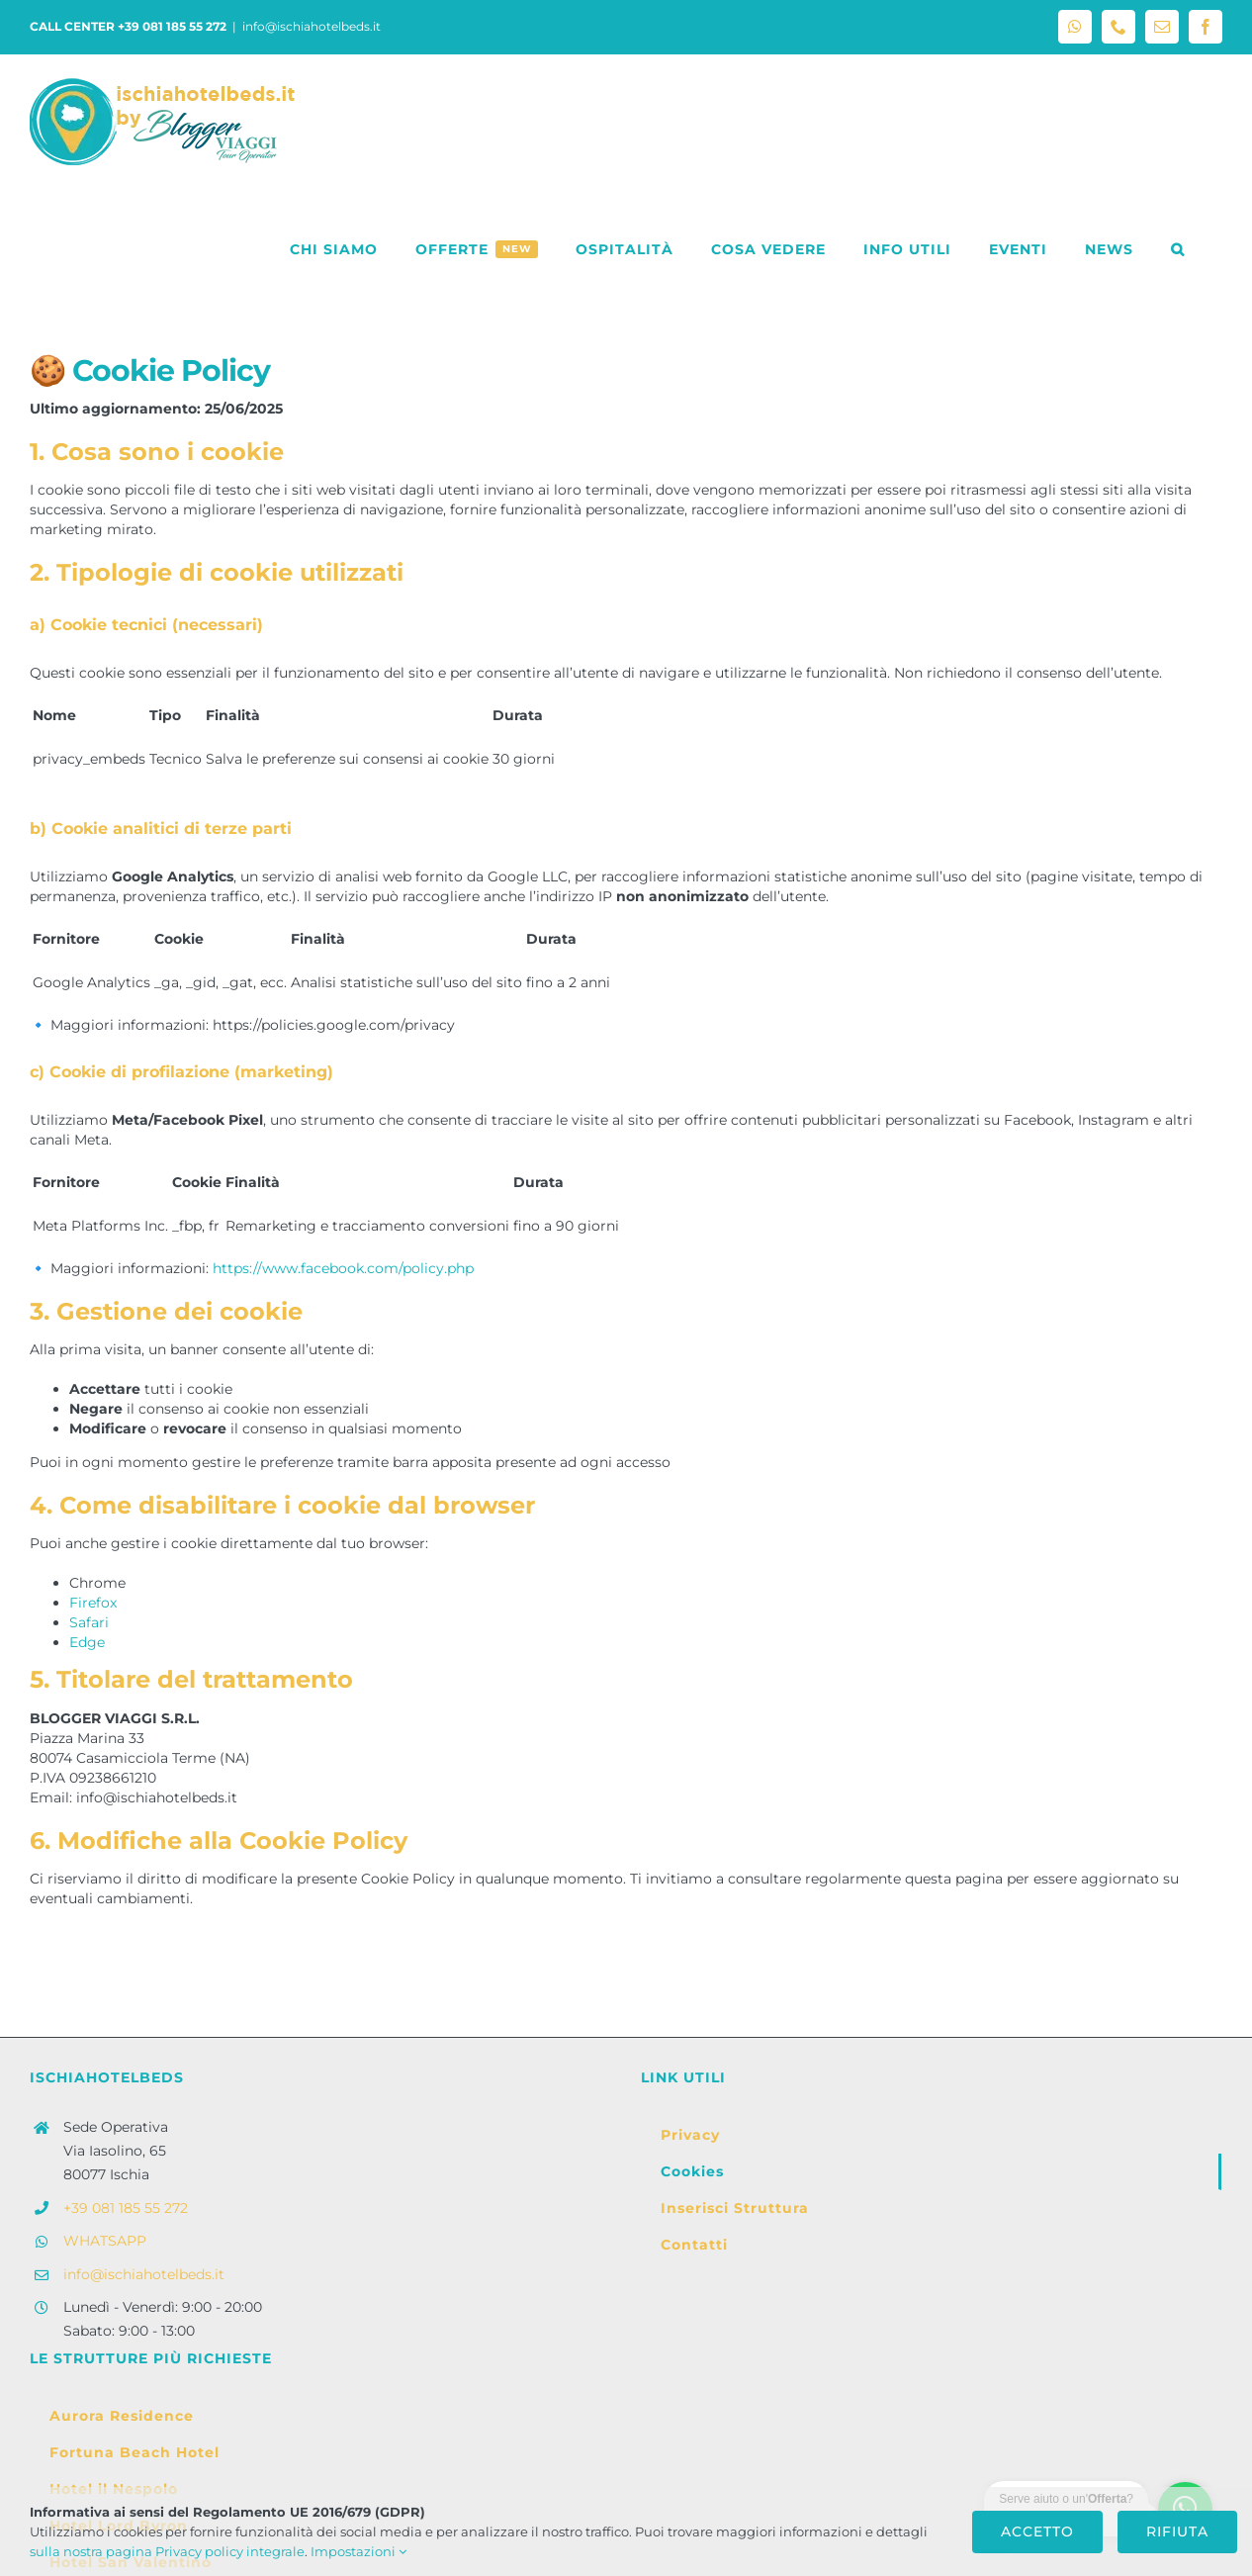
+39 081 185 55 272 (125, 2208)
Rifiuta (1177, 2531)
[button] (1178, 249)
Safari (89, 1622)
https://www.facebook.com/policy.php (343, 1268)
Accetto (1037, 2531)
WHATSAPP (104, 2241)
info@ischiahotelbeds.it (311, 26)
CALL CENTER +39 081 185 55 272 (128, 26)
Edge (87, 1642)
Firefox (93, 1602)
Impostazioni (358, 2551)
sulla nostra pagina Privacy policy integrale (167, 2551)
